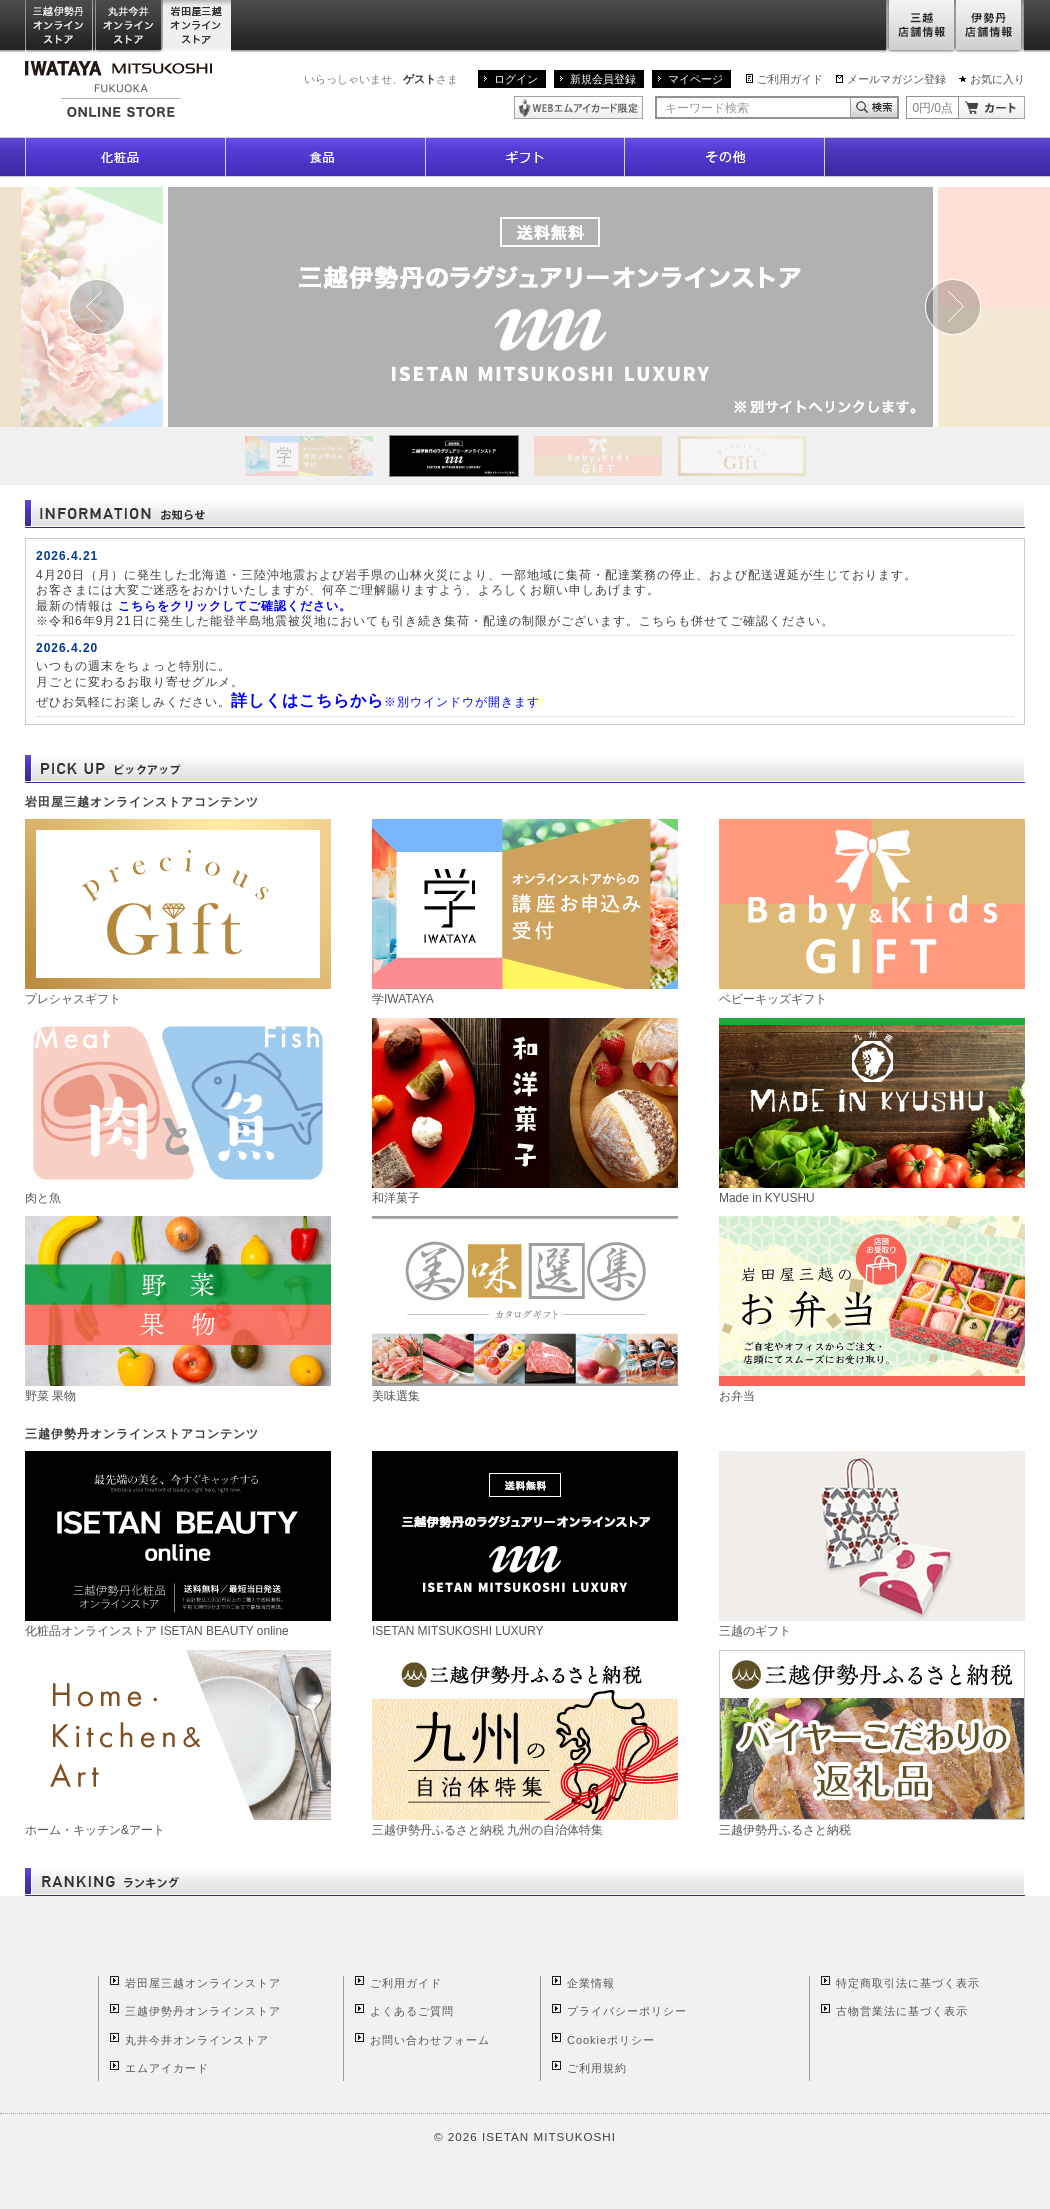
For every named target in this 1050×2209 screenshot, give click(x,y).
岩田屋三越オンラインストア (197, 26)
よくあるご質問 (412, 2011)
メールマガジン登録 (896, 79)
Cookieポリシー (611, 2040)
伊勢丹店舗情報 (990, 26)
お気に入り (997, 79)
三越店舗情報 (920, 26)
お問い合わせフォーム (430, 2040)
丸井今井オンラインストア (129, 26)
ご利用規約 (597, 2068)
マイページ (695, 79)
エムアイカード (167, 2068)
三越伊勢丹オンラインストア (60, 26)
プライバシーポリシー (627, 2011)
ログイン (516, 79)
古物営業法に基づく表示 (902, 2011)
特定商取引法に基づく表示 (908, 1983)
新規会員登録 (603, 79)
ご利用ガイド (790, 79)
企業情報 (591, 1983)
